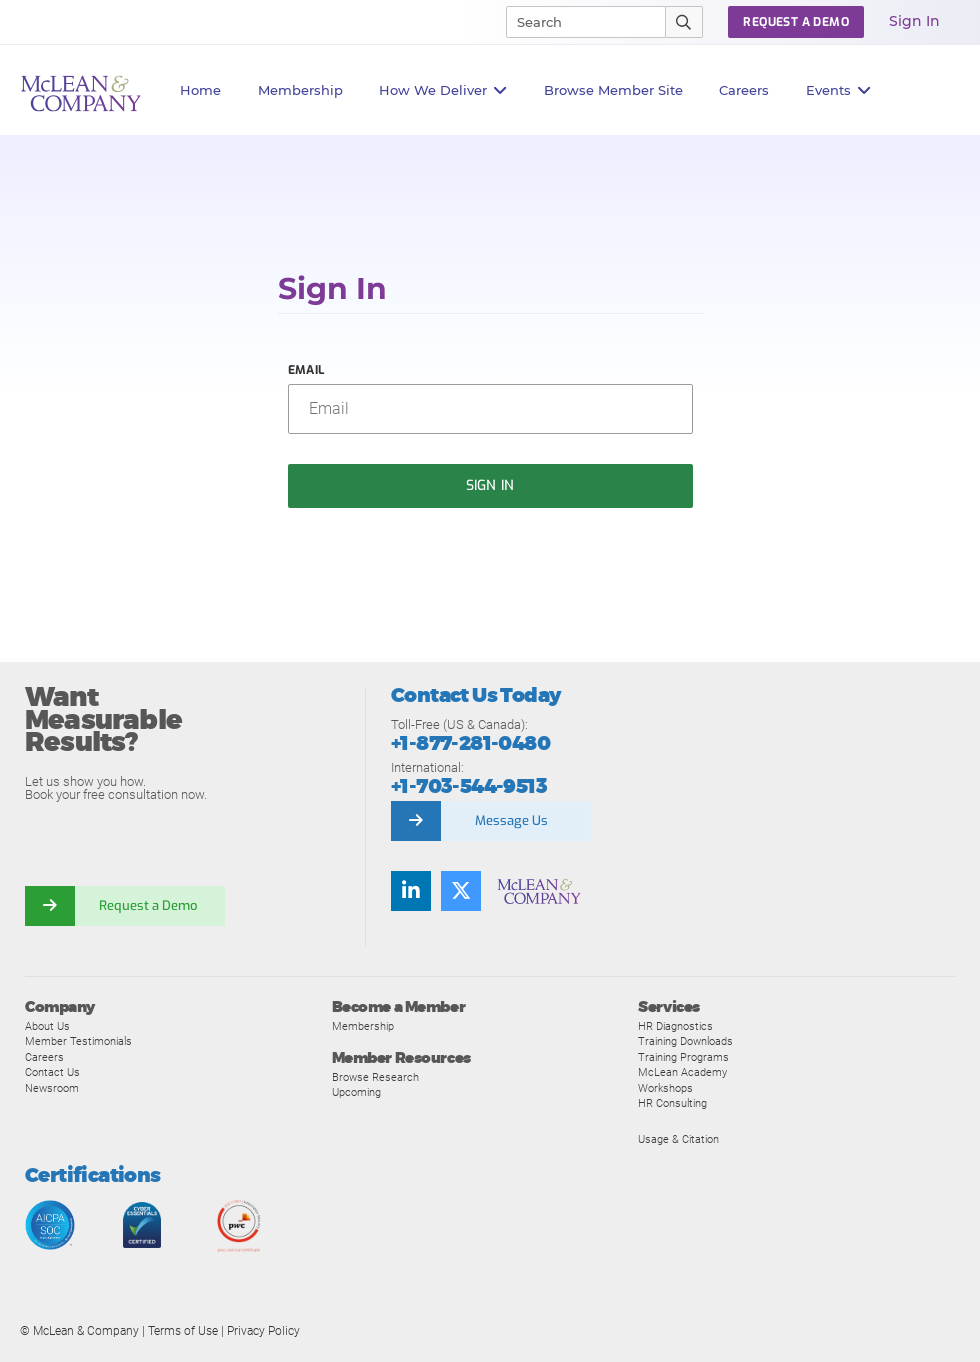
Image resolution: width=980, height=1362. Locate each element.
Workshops (665, 1088)
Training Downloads (685, 1041)
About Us (47, 1026)
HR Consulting (672, 1103)
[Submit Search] (684, 22)
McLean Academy (682, 1072)
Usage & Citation (678, 1139)
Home (200, 90)
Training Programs (683, 1057)
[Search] (577, 22)
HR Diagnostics (675, 1026)
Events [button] (839, 90)
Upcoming (356, 1092)
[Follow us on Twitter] (461, 891)
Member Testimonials (78, 1041)
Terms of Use (183, 1331)
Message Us (511, 820)
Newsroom (52, 1088)
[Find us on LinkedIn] (411, 891)
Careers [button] (744, 90)
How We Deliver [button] (443, 90)
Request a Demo (150, 905)
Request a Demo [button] (796, 22)
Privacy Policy (263, 1331)
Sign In (914, 21)
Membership (300, 90)
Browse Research (375, 1077)
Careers (44, 1057)
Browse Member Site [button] (613, 90)
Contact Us (52, 1072)
